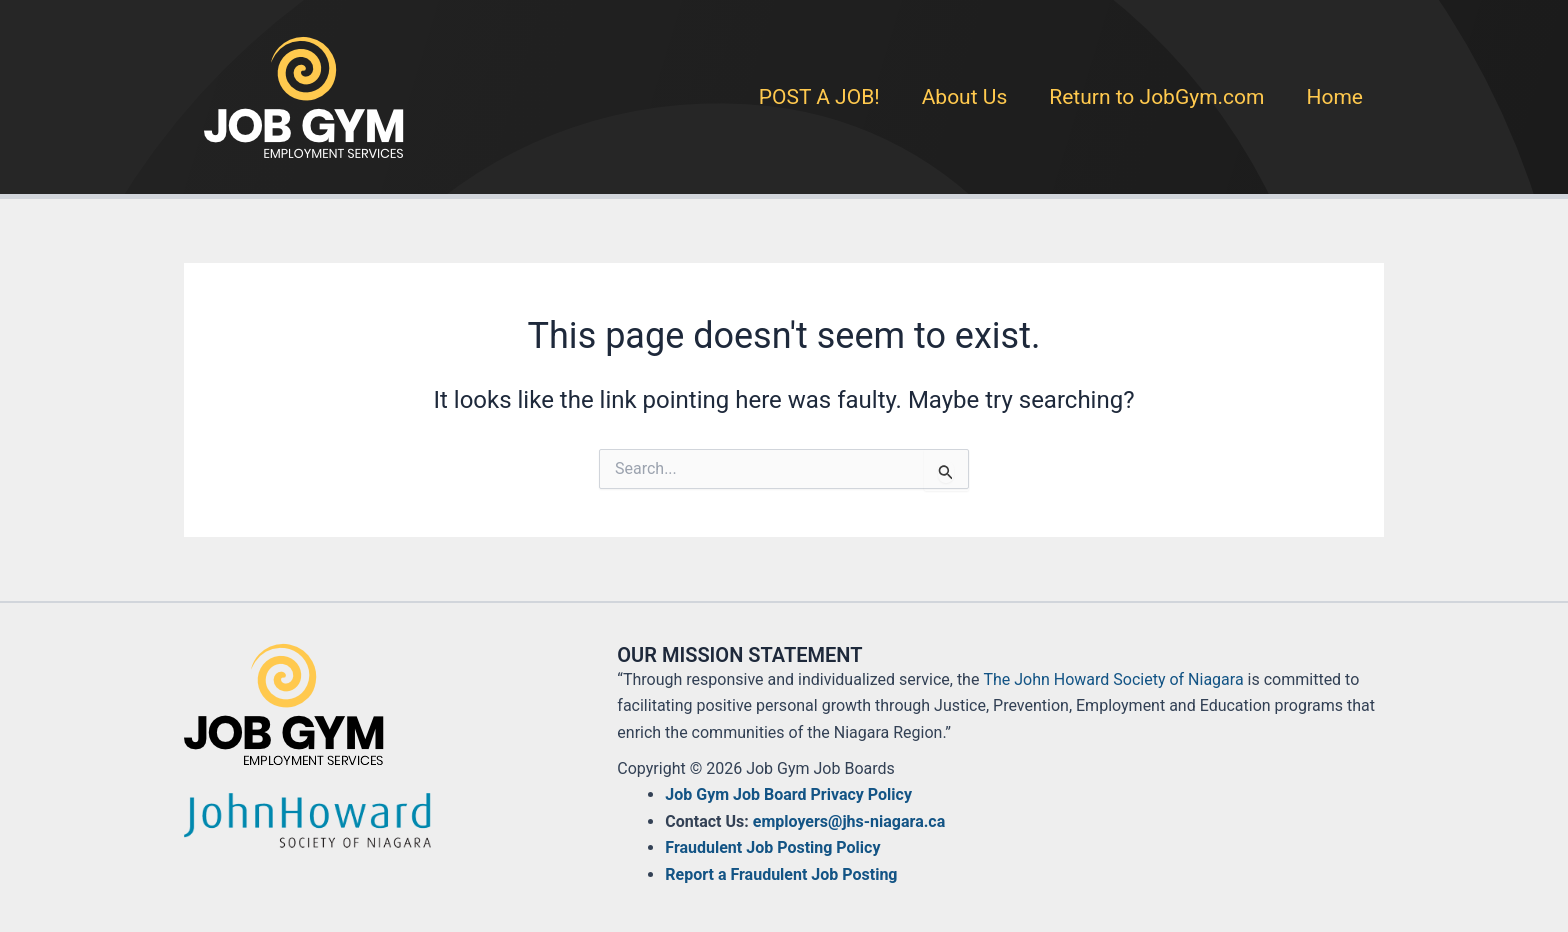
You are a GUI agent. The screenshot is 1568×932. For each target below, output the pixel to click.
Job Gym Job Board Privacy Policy (788, 794)
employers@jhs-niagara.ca (849, 821)
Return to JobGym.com (1156, 97)
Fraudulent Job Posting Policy (772, 847)
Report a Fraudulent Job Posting (781, 874)
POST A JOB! (819, 97)
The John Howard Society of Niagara (1113, 679)
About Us (965, 97)
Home (1334, 97)
